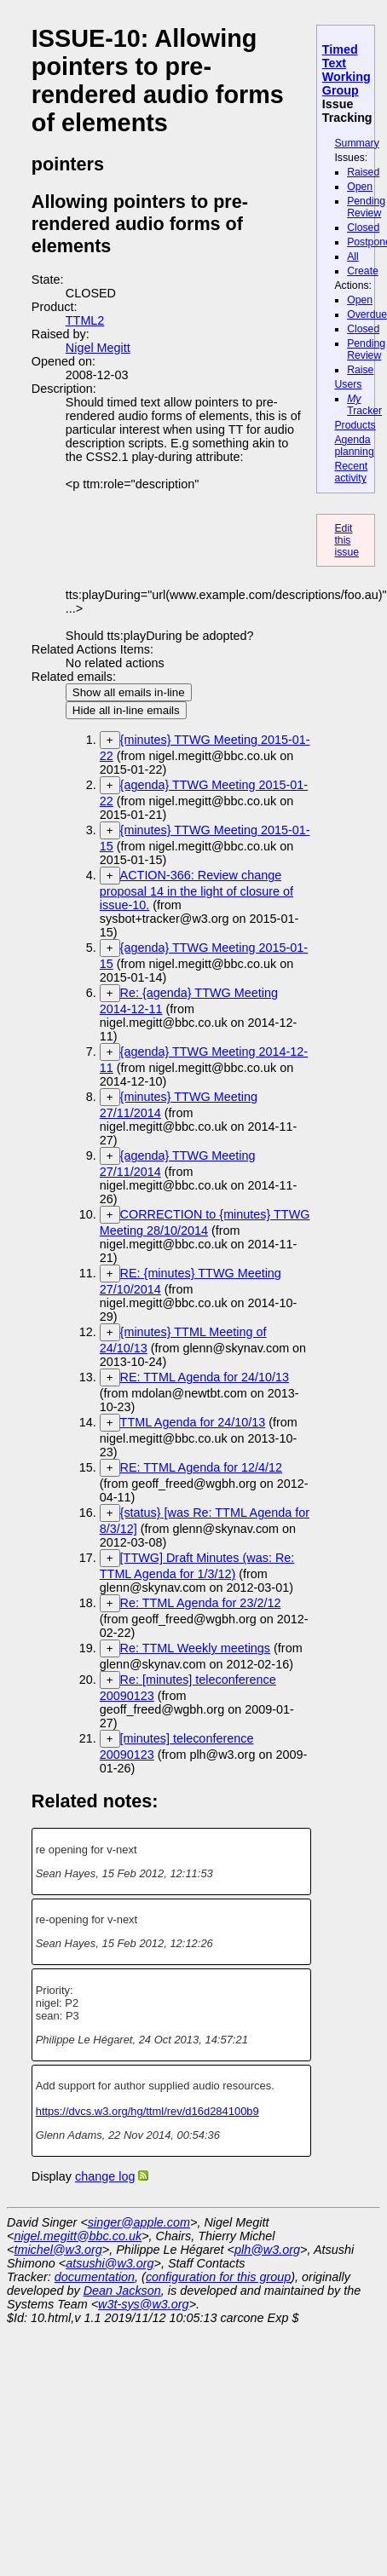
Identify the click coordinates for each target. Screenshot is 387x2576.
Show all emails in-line (128, 692)
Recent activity (350, 472)
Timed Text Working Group (346, 70)
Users (347, 384)
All (353, 256)
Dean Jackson (122, 2290)
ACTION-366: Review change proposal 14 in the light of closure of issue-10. (196, 890)
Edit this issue (346, 540)
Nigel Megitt (98, 347)
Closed (363, 227)
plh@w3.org (267, 2249)
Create (362, 271)
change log (105, 2176)
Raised (363, 172)
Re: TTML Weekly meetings (195, 1648)
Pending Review (366, 207)
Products (354, 425)
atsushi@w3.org (109, 2263)
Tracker (364, 405)
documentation (95, 2277)
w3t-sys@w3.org (143, 2304)
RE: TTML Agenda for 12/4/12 (201, 1467)
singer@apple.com (139, 2222)
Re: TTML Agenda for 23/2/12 (200, 1603)
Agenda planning (353, 446)
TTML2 (85, 320)
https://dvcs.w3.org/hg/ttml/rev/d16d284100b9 (147, 2111)
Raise (360, 370)
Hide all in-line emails (126, 710)
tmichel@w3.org (57, 2249)
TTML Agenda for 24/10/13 (193, 1422)
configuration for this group (218, 2277)
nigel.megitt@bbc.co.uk (78, 2236)
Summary (356, 143)
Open (360, 187)
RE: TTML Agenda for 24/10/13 (204, 1377)
